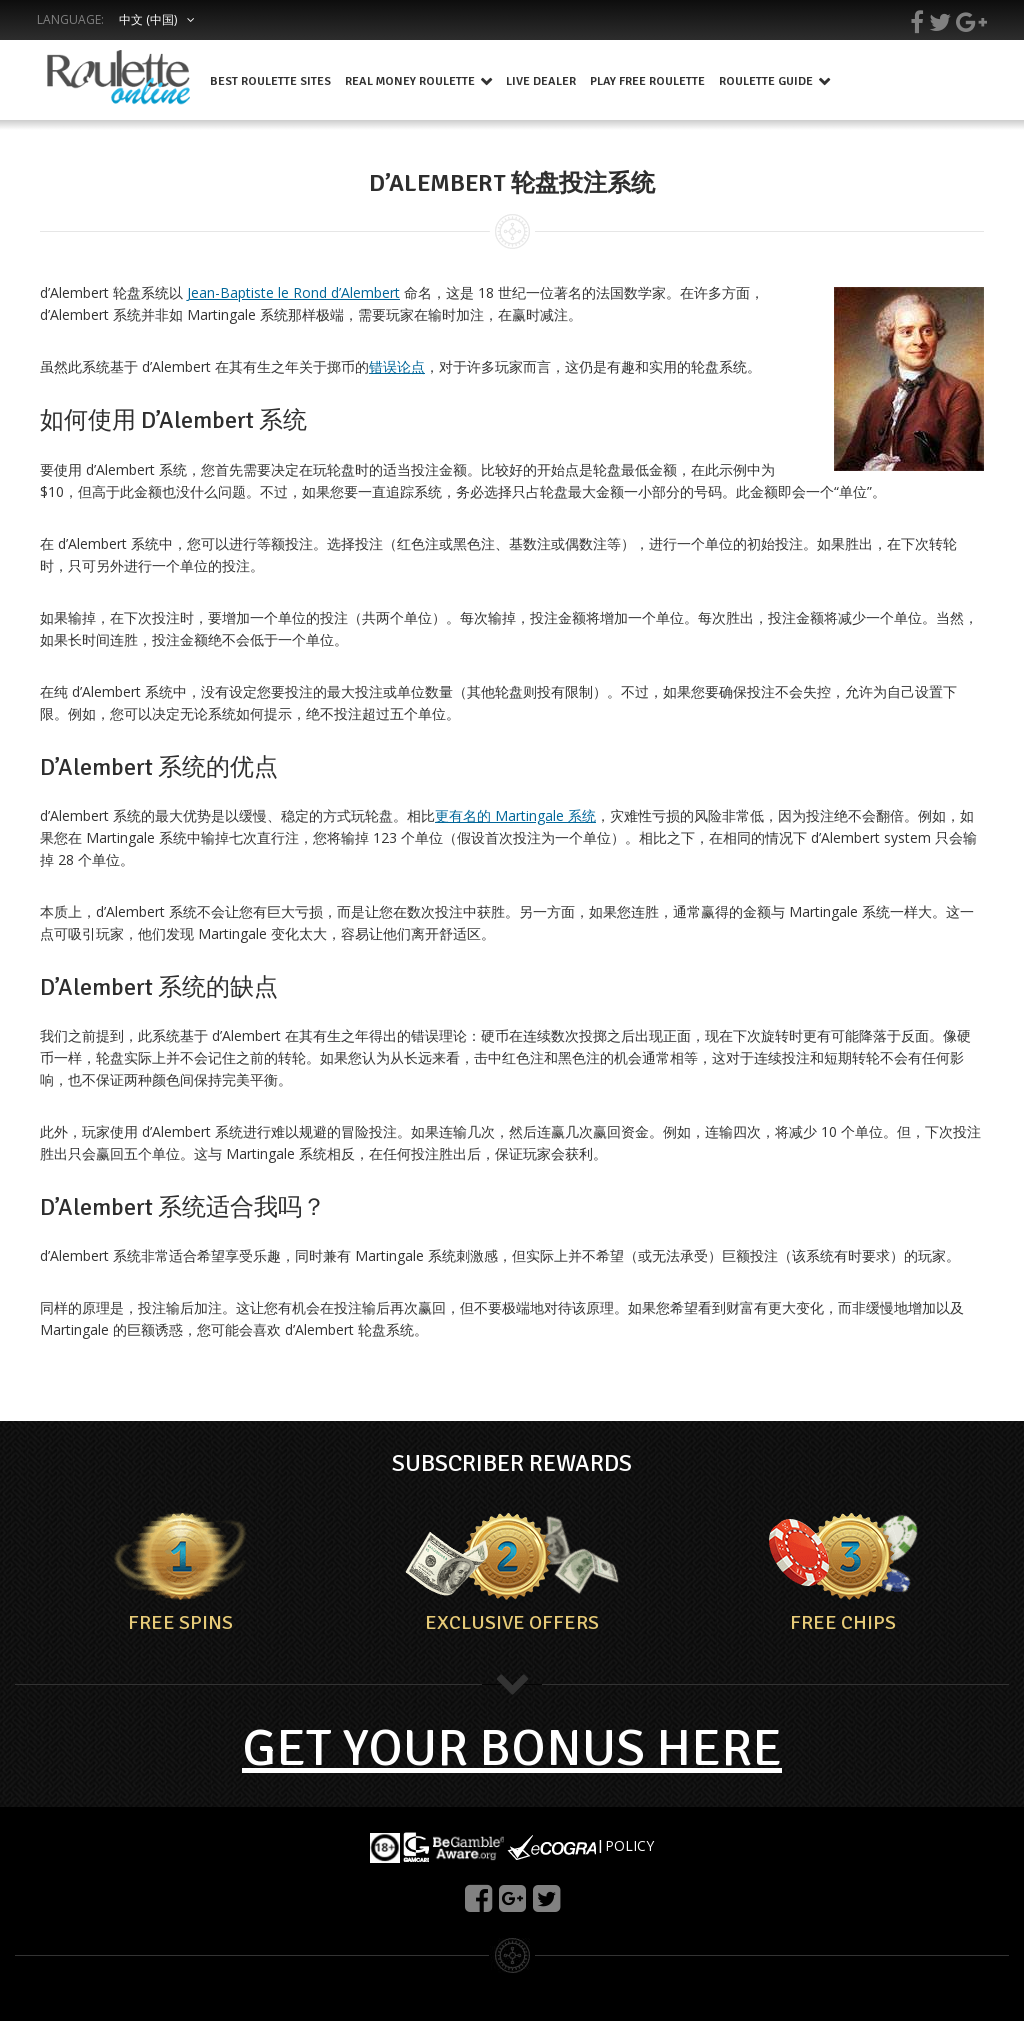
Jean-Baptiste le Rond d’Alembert (293, 292)
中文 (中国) (148, 19)
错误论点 (397, 366)
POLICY (629, 1845)
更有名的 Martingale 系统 (515, 815)
